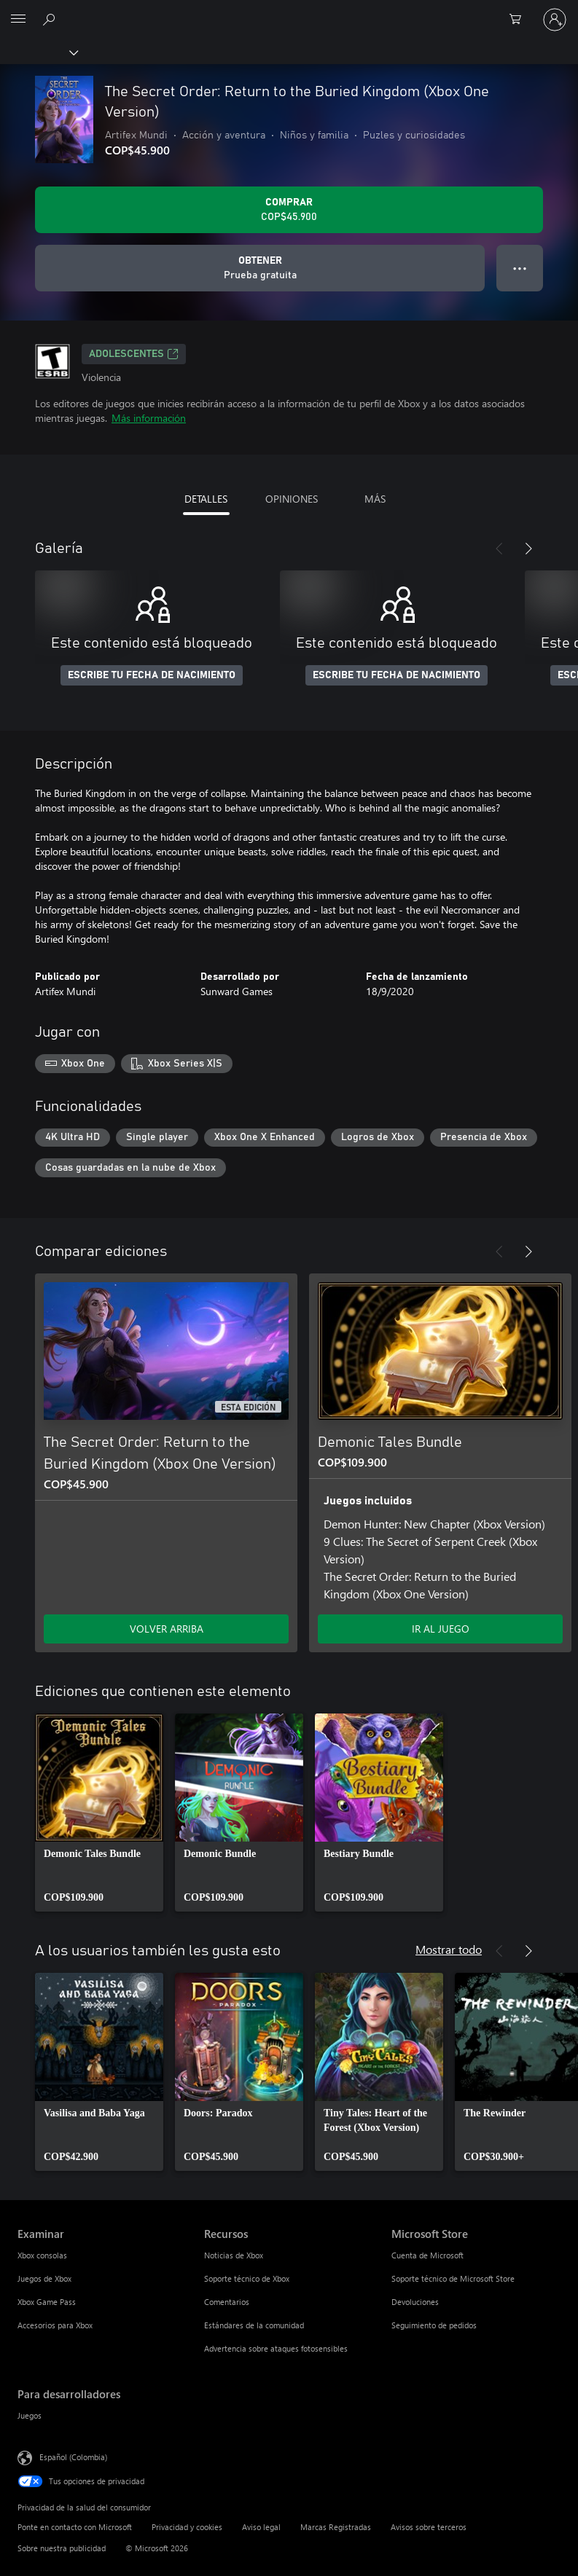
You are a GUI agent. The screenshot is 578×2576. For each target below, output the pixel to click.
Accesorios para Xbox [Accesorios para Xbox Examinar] (55, 2325)
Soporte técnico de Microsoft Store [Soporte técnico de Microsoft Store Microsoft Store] (453, 2278)
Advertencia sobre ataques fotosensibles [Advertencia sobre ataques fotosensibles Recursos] (276, 2348)
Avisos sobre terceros (428, 2527)
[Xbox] (38, 51)
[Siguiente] (528, 548)
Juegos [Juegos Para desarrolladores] (29, 2415)
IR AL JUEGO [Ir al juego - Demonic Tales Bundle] (440, 1628)
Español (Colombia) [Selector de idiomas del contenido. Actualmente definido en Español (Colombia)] (73, 2457)
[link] (99, 1812)
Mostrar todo (448, 1949)
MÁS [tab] (375, 499)
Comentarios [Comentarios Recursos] (226, 2301)
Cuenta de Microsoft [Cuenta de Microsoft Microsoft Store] (427, 2255)
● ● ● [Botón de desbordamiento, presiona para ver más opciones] (520, 268)
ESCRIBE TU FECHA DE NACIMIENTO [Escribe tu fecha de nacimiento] (151, 675)
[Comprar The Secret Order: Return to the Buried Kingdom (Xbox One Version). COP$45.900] (289, 209)
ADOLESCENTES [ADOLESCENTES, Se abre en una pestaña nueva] (134, 354)
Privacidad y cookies (187, 2527)
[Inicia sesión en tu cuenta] (554, 19)
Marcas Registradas (335, 2527)
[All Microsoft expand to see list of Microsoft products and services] (18, 19)
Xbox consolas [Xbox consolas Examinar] (42, 2255)
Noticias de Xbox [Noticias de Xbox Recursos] (233, 2255)
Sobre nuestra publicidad (61, 2548)
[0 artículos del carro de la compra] (519, 19)
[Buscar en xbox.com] (51, 19)
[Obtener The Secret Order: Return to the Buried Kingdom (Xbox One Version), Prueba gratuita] (260, 268)
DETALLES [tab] (205, 499)
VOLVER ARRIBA (166, 1628)
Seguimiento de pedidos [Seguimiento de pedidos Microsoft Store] (434, 2325)
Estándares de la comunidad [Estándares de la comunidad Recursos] (254, 2325)
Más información (149, 418)
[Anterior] (499, 548)
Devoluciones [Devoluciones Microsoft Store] (415, 2301)
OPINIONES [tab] (291, 499)
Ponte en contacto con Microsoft (74, 2527)
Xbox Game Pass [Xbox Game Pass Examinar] (46, 2301)
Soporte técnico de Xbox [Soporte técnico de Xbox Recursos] (246, 2278)
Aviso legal (261, 2527)
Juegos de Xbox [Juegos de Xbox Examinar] (44, 2278)
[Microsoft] (288, 11)
